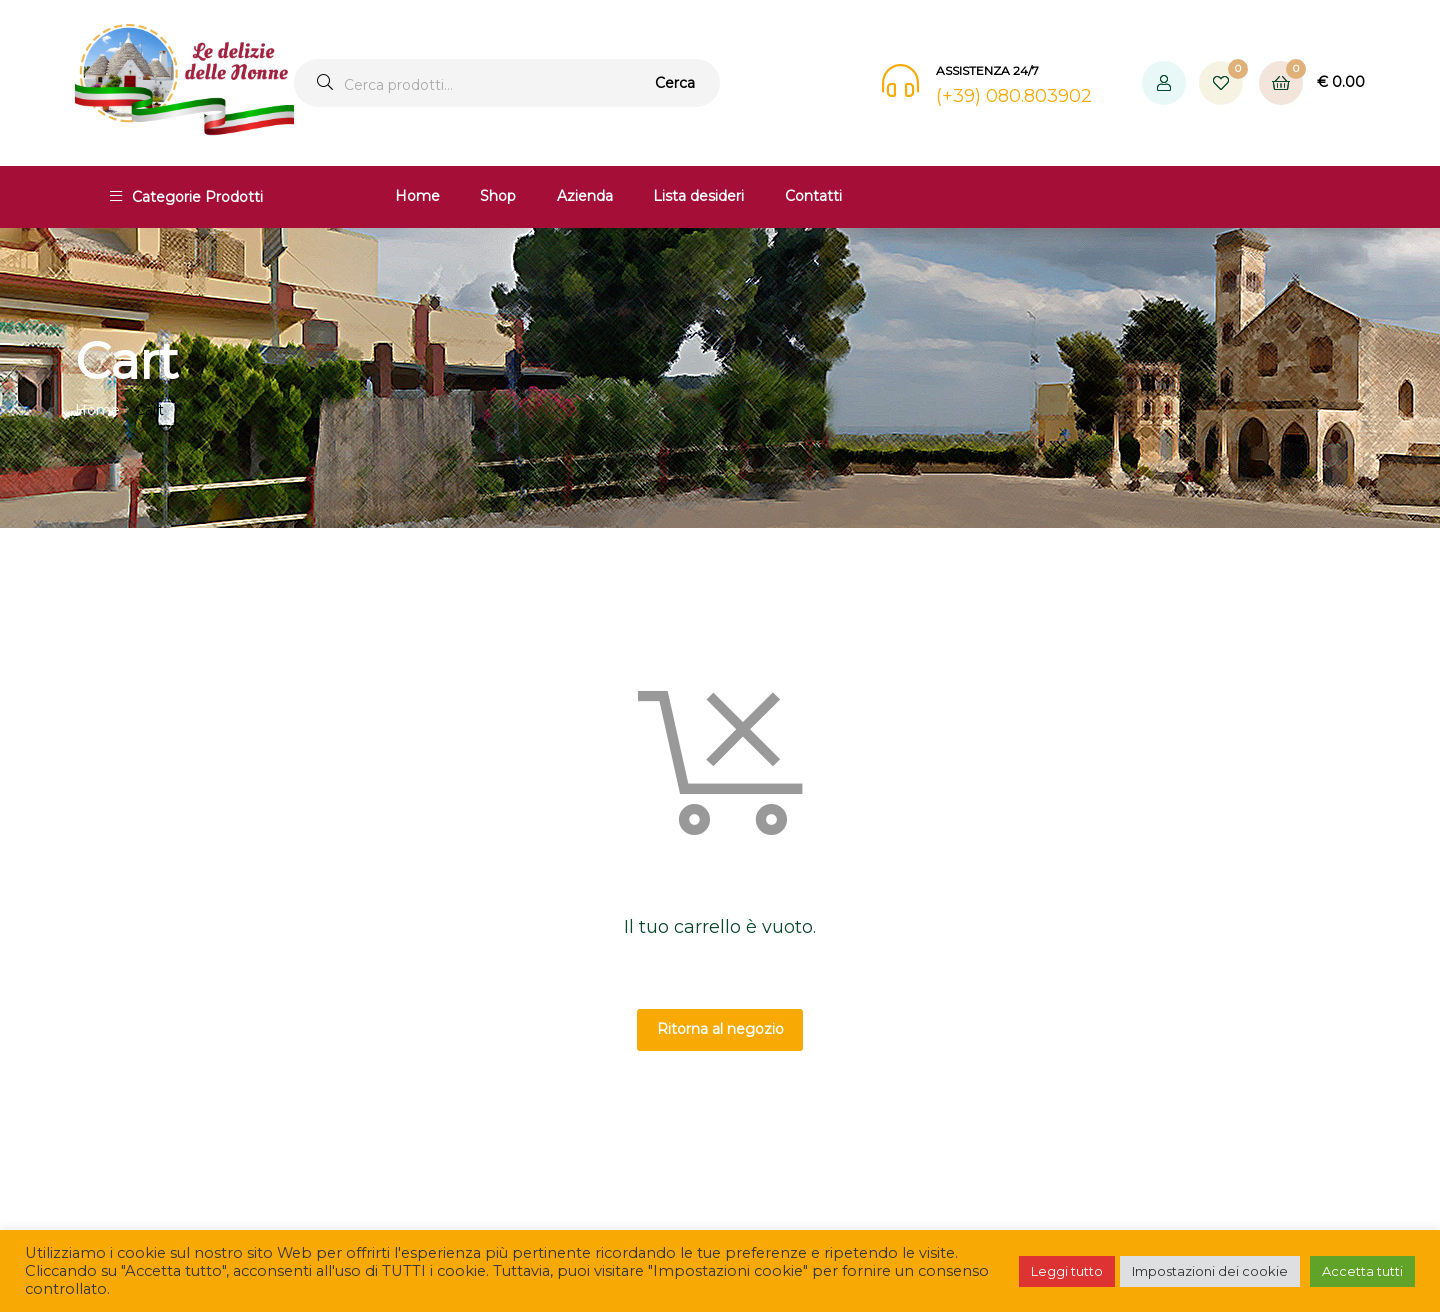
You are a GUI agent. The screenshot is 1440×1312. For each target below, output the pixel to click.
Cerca (675, 83)
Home (417, 196)
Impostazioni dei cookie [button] (1210, 1271)
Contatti (813, 196)
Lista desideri (698, 196)
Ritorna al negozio (720, 1029)
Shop (498, 196)
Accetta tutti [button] (1362, 1271)
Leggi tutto (1067, 1271)
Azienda (585, 196)
